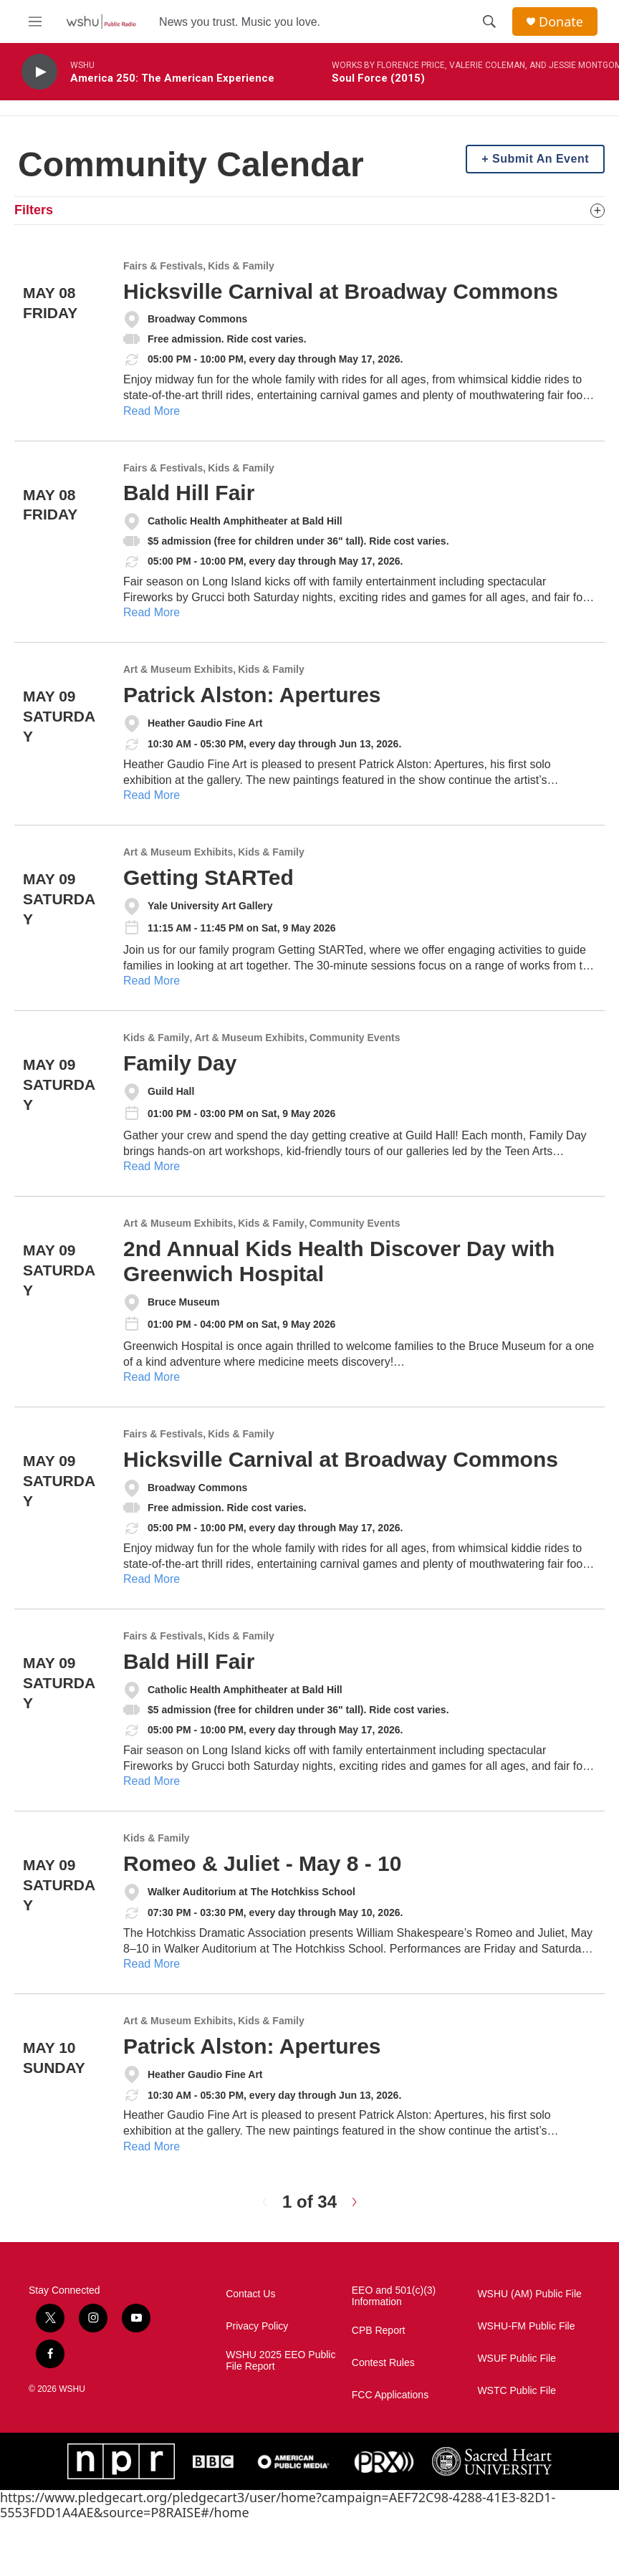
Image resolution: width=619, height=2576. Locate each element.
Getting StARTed (208, 877)
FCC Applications (390, 2395)
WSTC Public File (516, 2390)
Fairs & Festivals (163, 266)
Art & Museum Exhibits (178, 669)
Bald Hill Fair (188, 492)
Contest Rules (383, 2362)
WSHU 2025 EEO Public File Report (280, 2361)
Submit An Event (540, 159)
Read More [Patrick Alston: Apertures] (151, 795)
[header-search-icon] (489, 21)
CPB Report (379, 2330)
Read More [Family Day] (151, 1166)
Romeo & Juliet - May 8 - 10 (262, 1863)
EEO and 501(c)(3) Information (394, 2296)
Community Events (355, 1038)
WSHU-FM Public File (526, 2326)
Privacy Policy (257, 2326)
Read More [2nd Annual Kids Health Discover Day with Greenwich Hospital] (151, 1377)
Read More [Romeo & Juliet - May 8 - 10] (151, 1964)
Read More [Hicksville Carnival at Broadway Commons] (151, 411)
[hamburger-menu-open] (35, 21)
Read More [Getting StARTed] (151, 981)
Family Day (179, 1063)
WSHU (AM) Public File (529, 2294)
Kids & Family (241, 266)
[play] (39, 72)
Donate (561, 21)
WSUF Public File (516, 2358)
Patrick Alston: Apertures (252, 695)
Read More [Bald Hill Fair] (151, 612)
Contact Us (250, 2294)
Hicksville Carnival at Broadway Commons (340, 291)
